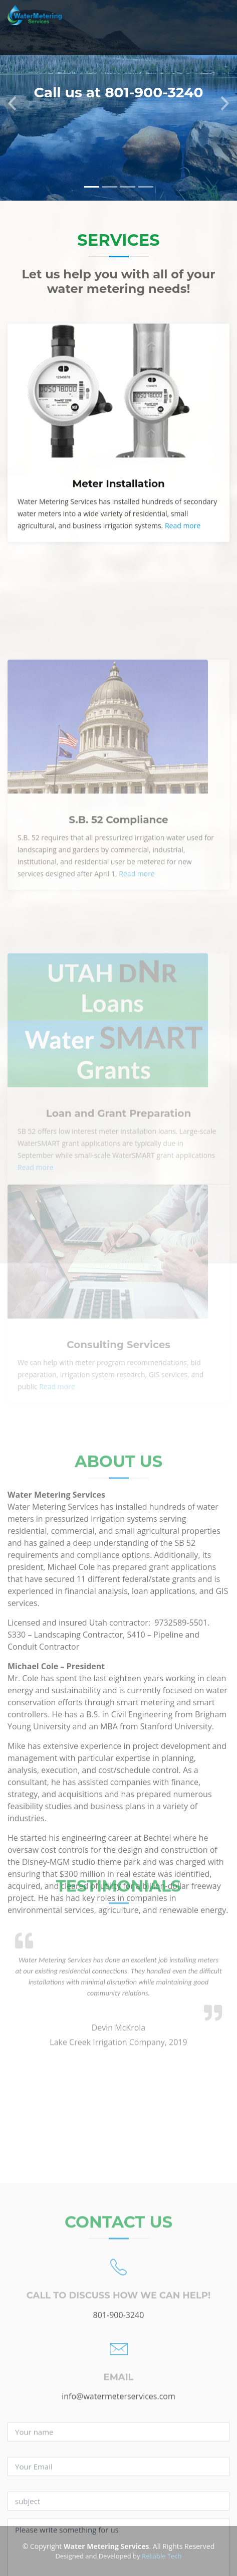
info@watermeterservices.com (118, 2526)
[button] (12, 100)
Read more (182, 546)
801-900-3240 (118, 2445)
